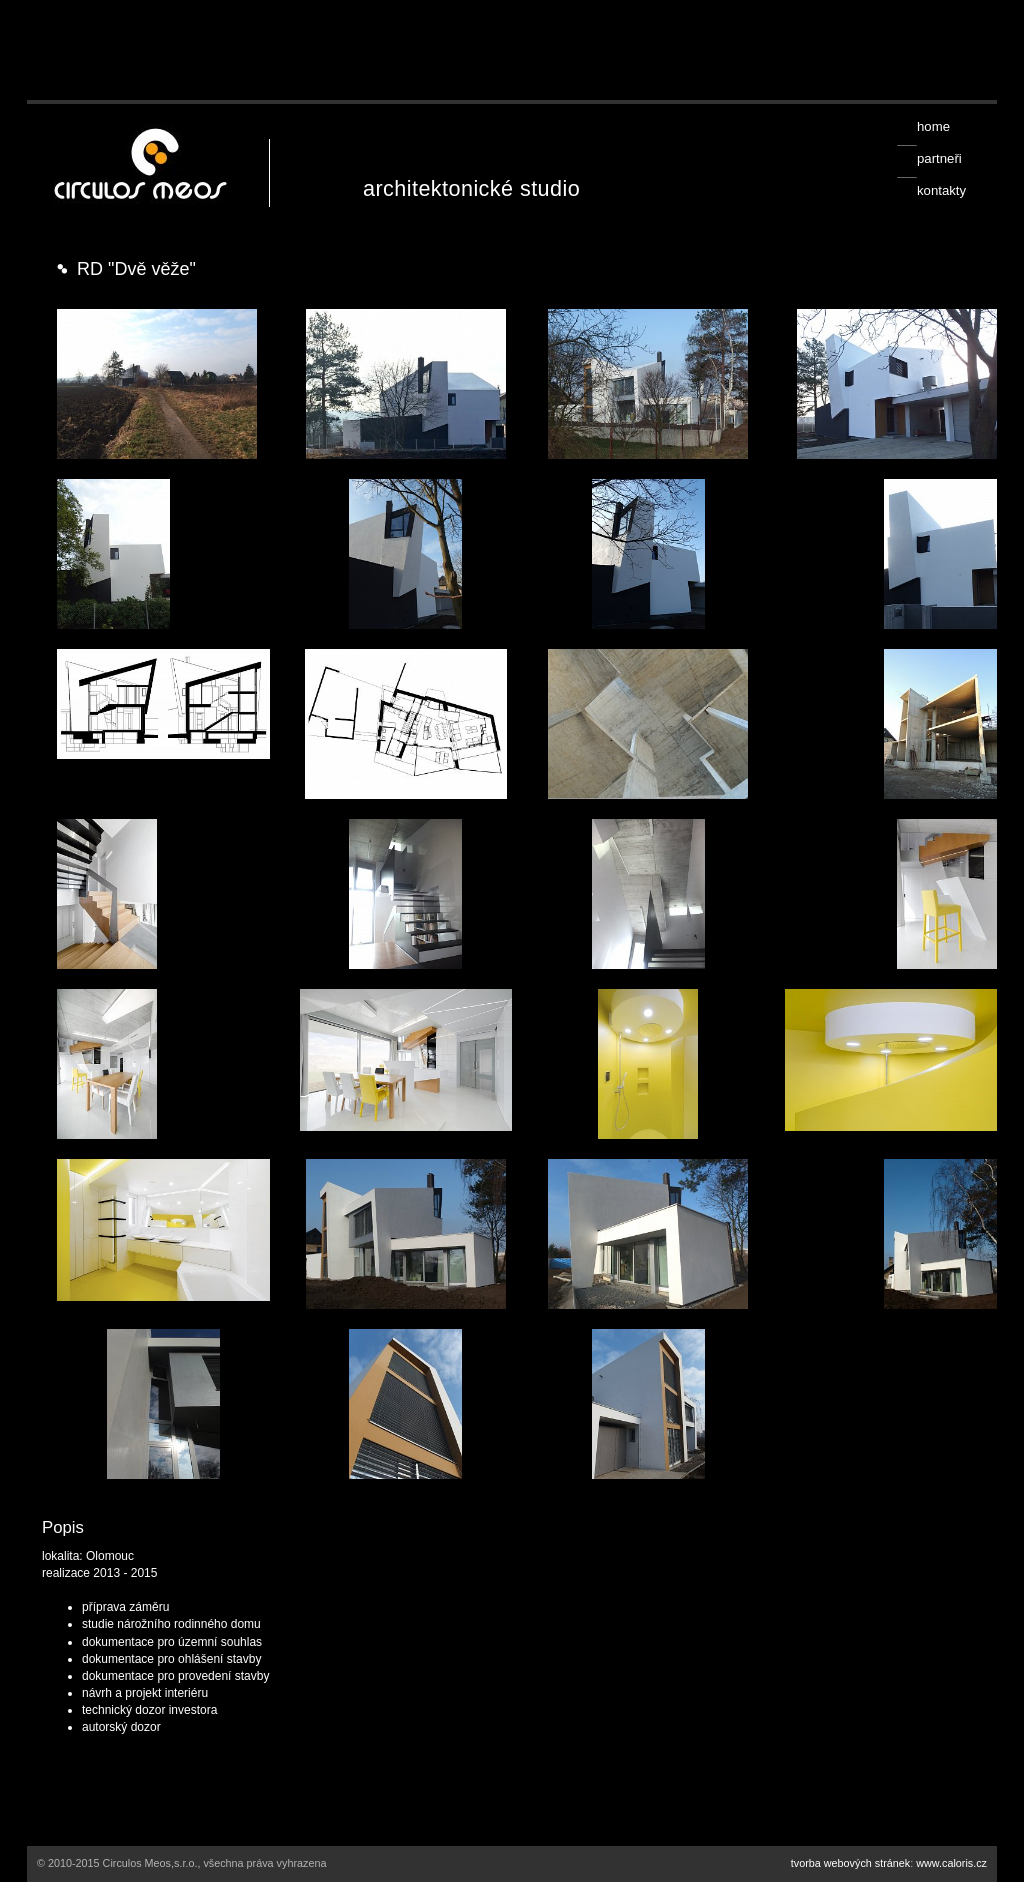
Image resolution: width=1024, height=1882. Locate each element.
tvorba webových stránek (850, 1863)
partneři (939, 158)
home (933, 126)
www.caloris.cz (951, 1863)
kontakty (941, 190)
